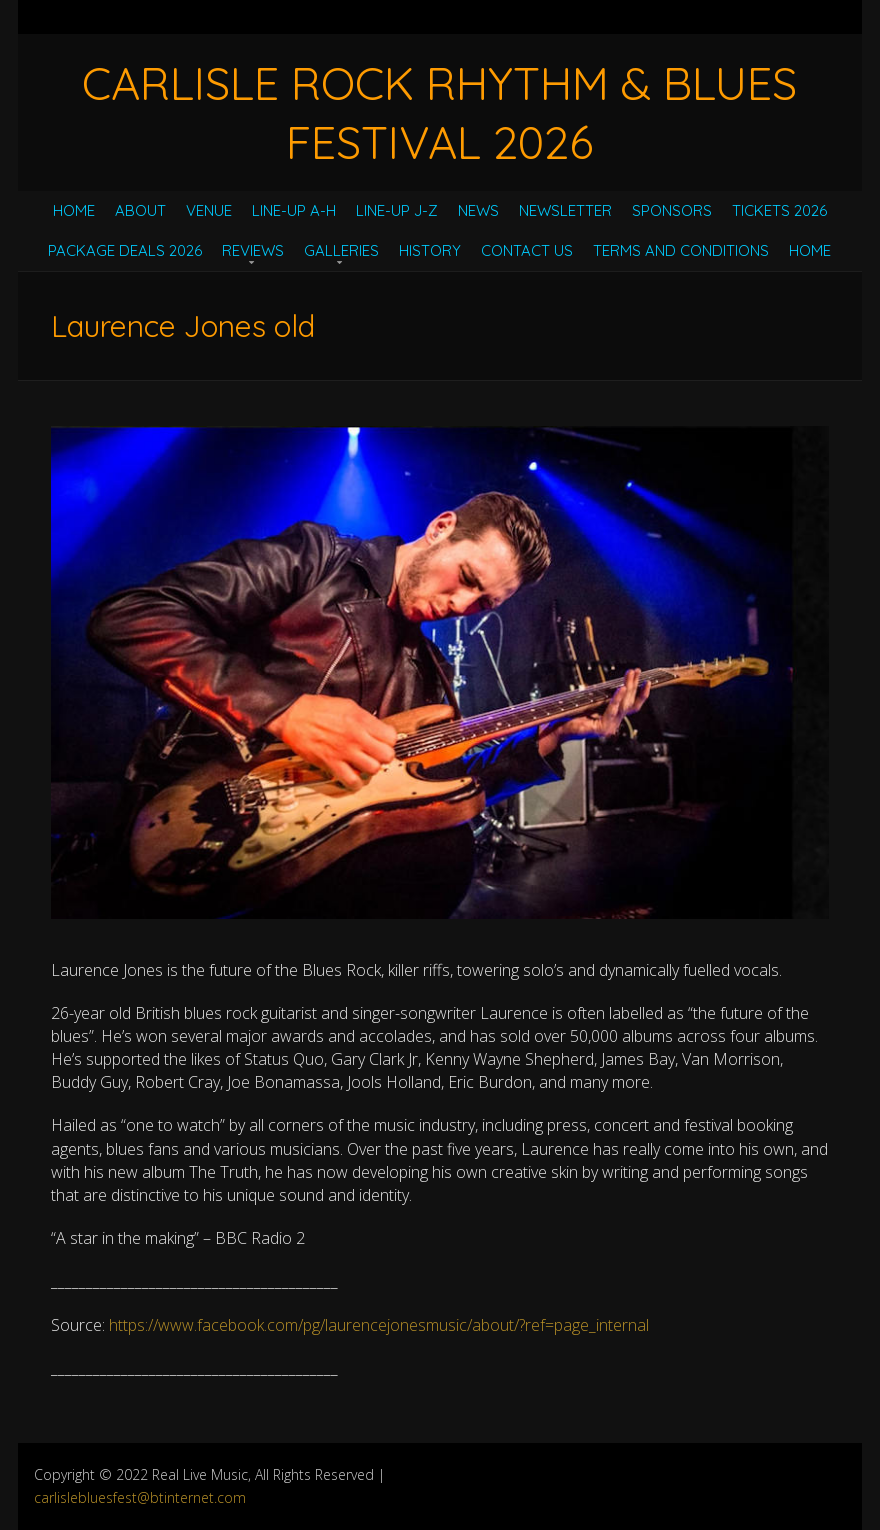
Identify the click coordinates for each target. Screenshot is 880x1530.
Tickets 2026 (779, 210)
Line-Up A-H (294, 210)
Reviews (253, 250)
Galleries (341, 250)
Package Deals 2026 (125, 250)
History (430, 250)
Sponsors (672, 210)
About (140, 210)
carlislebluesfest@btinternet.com (140, 1497)
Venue (209, 210)
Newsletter (565, 210)
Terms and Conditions (681, 250)
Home (74, 210)
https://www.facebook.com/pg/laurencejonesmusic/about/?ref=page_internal (379, 1325)
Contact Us (527, 250)
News (478, 210)
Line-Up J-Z (397, 210)
